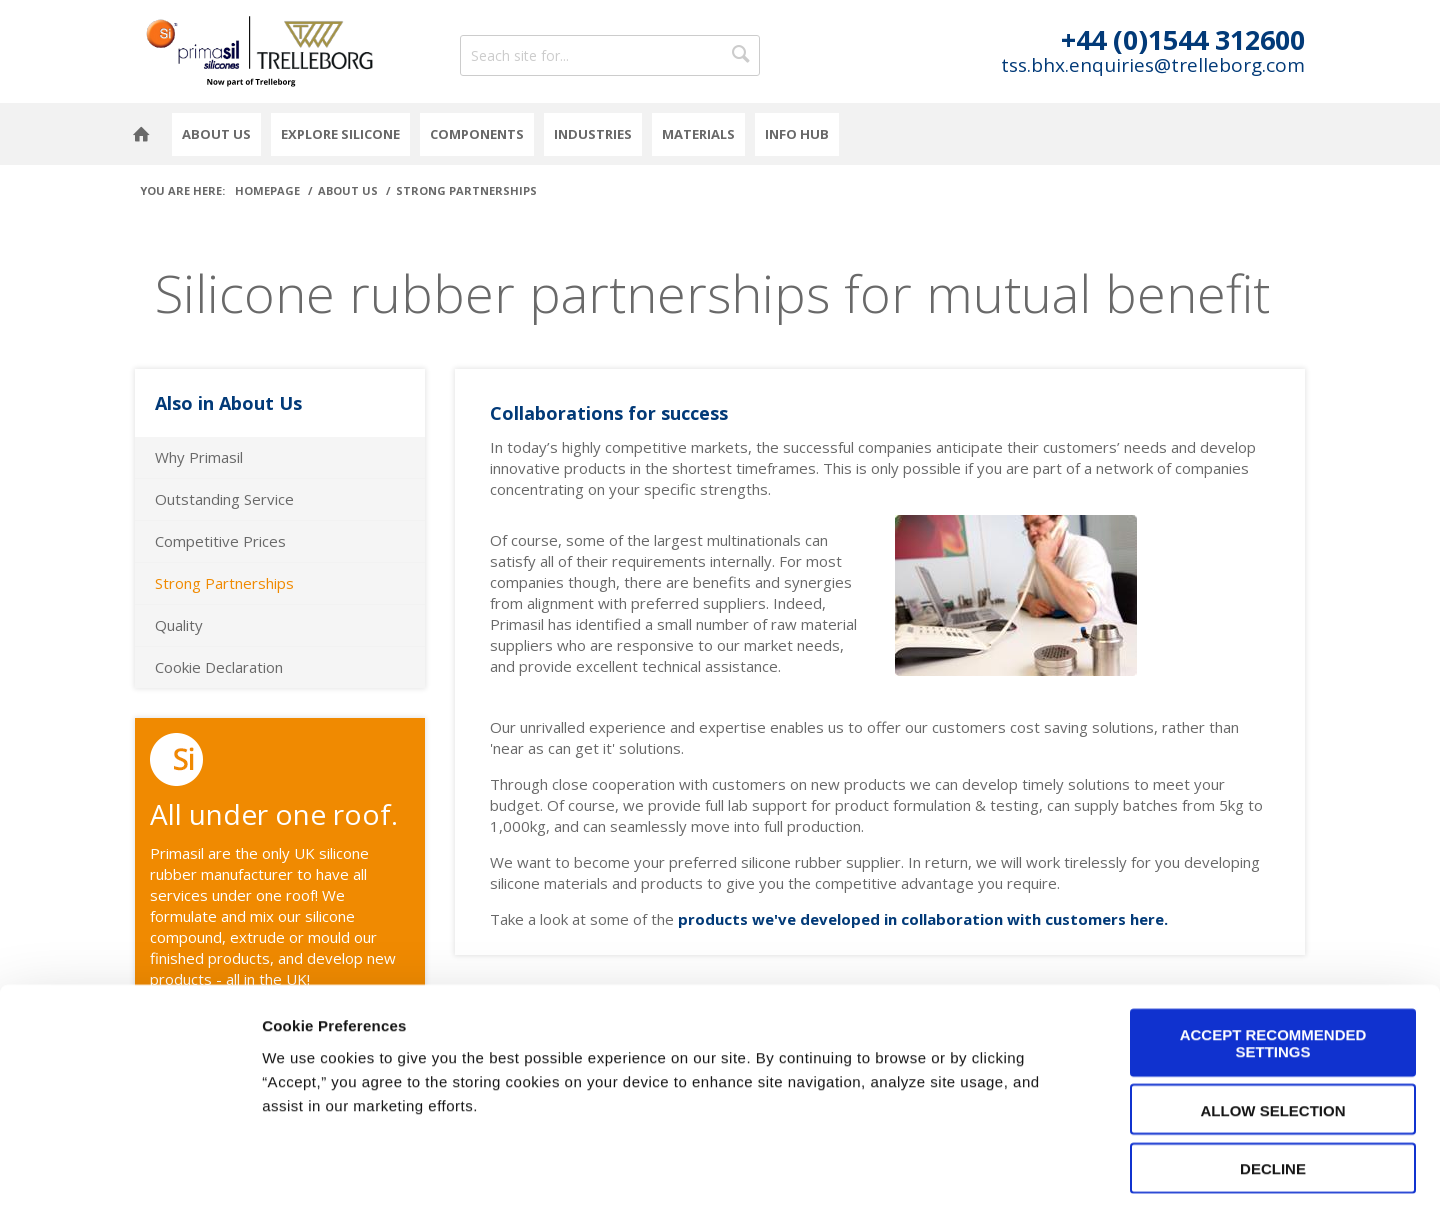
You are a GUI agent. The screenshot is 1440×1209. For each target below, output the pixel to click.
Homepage (141, 134)
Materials (698, 134)
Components (477, 134)
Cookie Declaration (219, 667)
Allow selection (1273, 1023)
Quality (179, 625)
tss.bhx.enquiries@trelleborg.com (1153, 65)
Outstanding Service (224, 499)
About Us (216, 134)
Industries (593, 134)
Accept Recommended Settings (1273, 956)
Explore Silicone (340, 134)
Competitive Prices (220, 541)
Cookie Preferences (1276, 1169)
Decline (1273, 1081)
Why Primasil (199, 457)
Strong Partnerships (224, 583)
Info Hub (797, 134)
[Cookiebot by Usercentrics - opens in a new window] (129, 1170)
